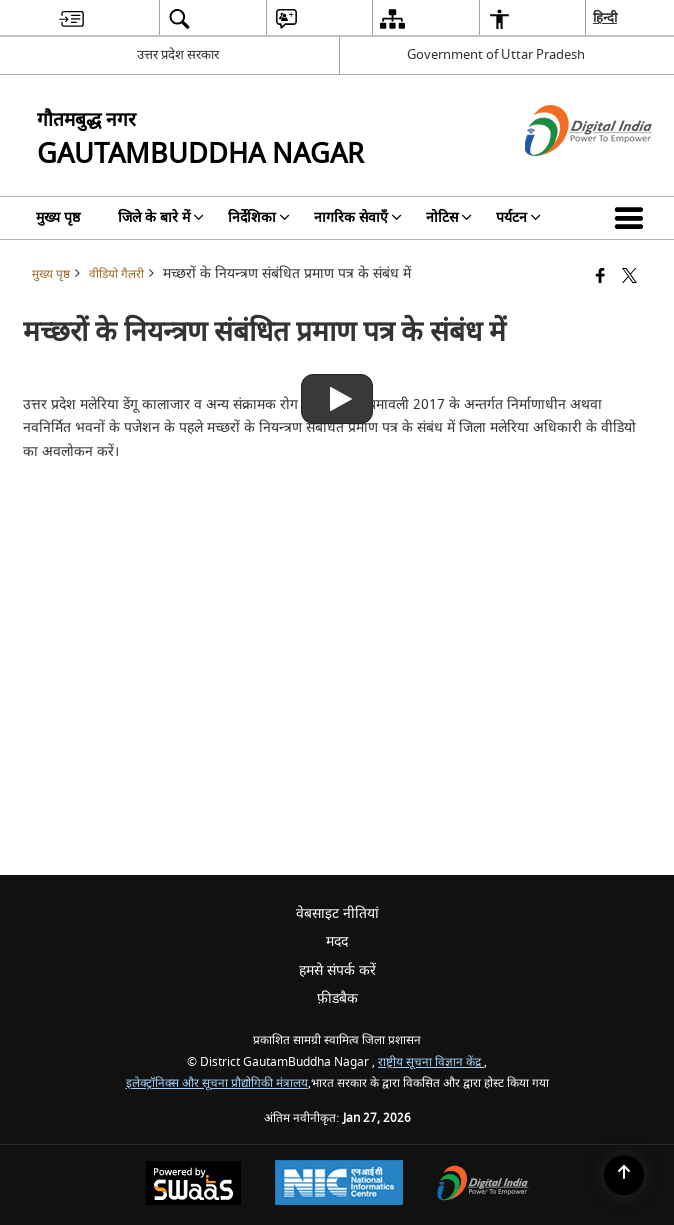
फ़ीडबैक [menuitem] (337, 998)
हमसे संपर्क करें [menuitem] (337, 970)
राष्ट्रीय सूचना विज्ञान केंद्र (431, 1062)
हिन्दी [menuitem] (605, 17)
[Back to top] (624, 1175)
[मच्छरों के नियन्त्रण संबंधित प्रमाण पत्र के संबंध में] (336, 382)
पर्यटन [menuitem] (518, 217)
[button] (633, 218)
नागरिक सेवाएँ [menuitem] (358, 217)
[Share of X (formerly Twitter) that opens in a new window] (629, 277)
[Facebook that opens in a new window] (600, 277)
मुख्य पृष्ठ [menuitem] (58, 217)
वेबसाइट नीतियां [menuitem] (337, 913)
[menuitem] (71, 18)
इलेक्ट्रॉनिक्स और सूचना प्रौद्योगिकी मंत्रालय (217, 1083)
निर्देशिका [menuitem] (259, 217)
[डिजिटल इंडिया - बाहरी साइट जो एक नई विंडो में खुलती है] (563, 173)
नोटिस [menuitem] (449, 217)
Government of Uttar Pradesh (496, 54)
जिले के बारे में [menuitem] (161, 217)
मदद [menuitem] (337, 941)
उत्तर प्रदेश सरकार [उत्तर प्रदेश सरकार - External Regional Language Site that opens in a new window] (178, 54)
